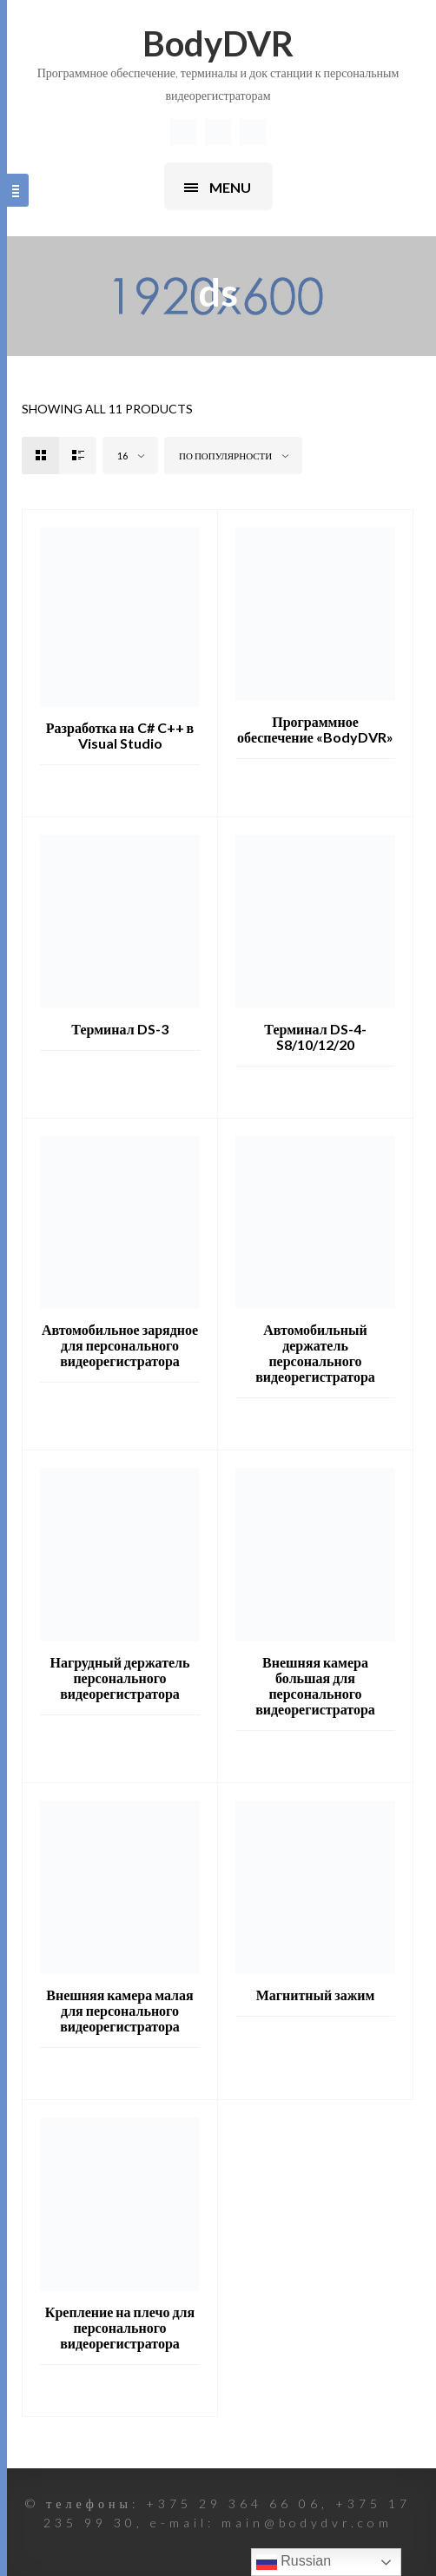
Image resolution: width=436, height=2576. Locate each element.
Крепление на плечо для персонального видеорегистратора (120, 2327)
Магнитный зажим (315, 1994)
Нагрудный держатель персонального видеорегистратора (119, 1677)
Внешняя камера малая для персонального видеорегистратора (119, 2010)
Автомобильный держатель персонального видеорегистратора (315, 1352)
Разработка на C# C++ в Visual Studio (120, 735)
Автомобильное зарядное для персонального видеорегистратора (120, 1345)
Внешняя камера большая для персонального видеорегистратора (315, 1685)
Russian (293, 2562)
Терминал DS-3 (119, 1028)
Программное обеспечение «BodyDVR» (315, 729)
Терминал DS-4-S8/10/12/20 (315, 1036)
